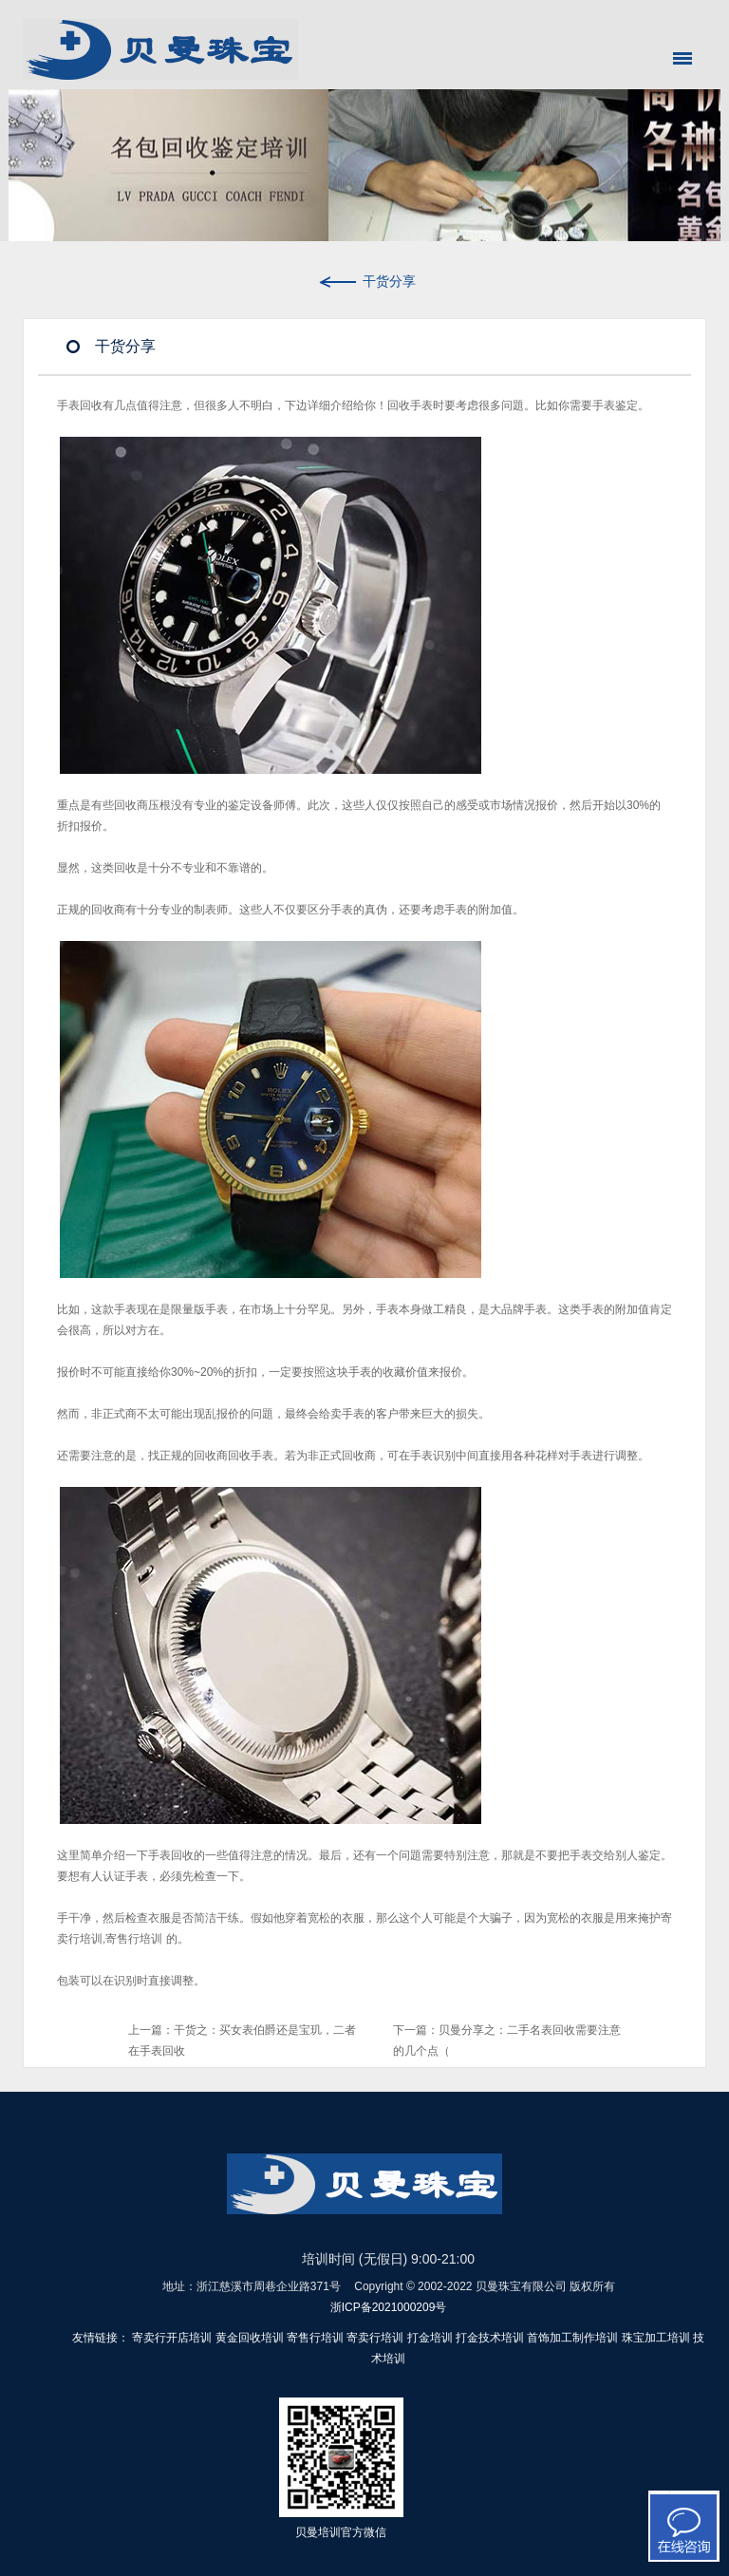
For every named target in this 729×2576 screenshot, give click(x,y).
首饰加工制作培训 (572, 2337)
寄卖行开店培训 (172, 2337)
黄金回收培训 (249, 2337)
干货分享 (365, 281)
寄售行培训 (133, 1939)
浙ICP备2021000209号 (388, 2307)
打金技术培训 (490, 2337)
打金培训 (430, 2337)
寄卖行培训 (374, 2337)
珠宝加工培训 (656, 2337)
